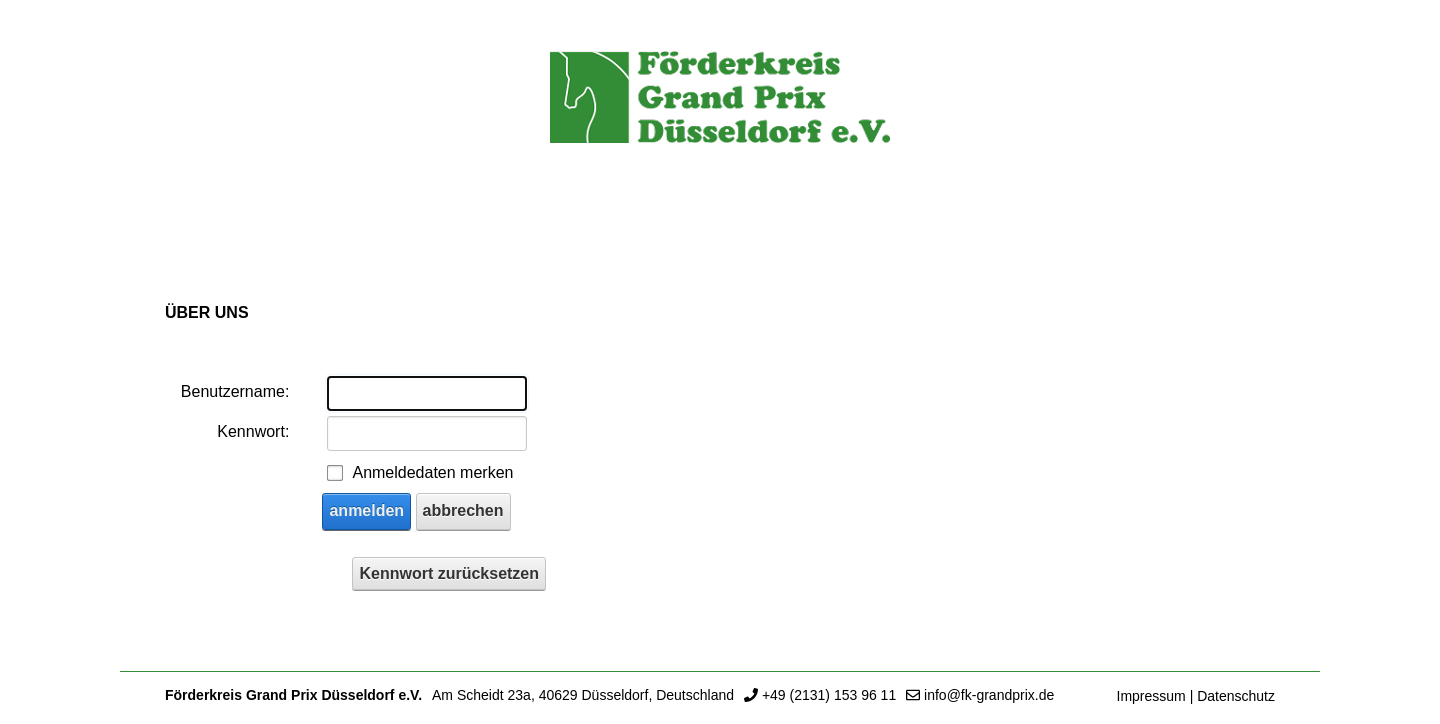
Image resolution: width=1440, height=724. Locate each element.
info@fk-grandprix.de (989, 695)
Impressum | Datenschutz (1196, 696)
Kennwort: (253, 431)
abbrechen (463, 510)
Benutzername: (235, 391)
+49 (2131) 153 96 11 (829, 695)
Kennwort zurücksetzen (449, 573)
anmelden (366, 510)
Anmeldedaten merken (432, 472)
